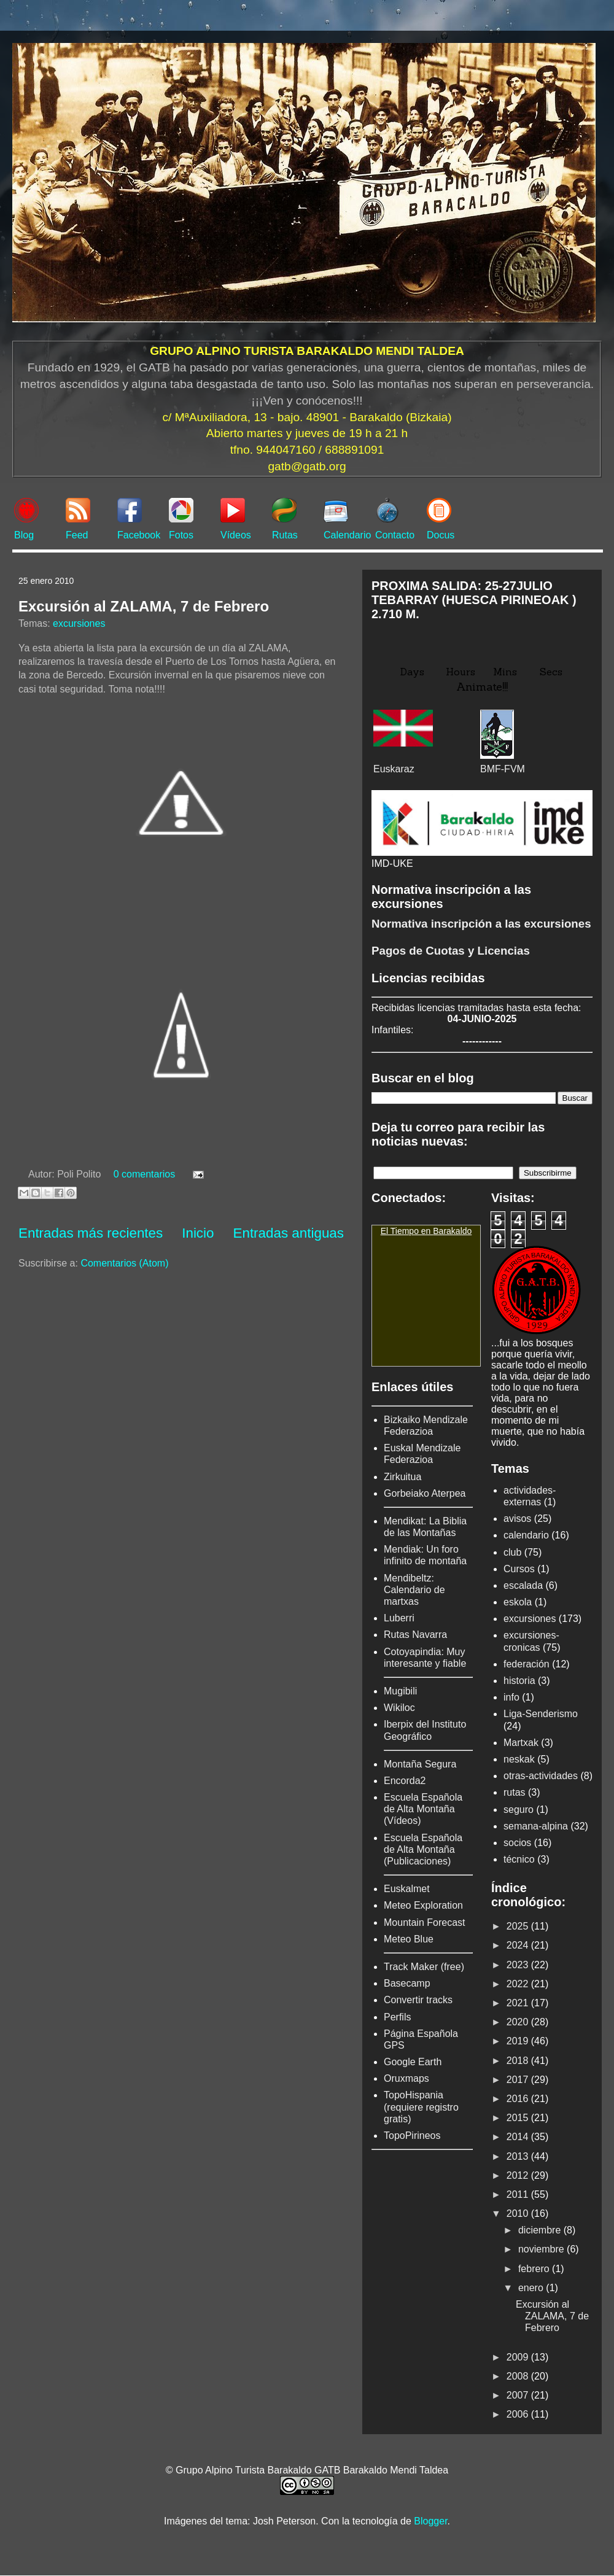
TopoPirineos (412, 2135)
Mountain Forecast (424, 1922)
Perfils (397, 2017)
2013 (519, 2156)
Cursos (519, 1569)
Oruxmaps (406, 2078)
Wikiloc (399, 1707)
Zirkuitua (402, 1477)
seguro (518, 1809)
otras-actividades (540, 1776)
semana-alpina (535, 1826)
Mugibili (400, 1691)
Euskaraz (393, 769)
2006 (519, 2414)
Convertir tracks (418, 2000)
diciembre (541, 2230)
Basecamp (407, 1983)
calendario (526, 1535)
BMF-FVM (502, 769)
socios (517, 1842)
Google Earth (412, 2062)
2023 (519, 1965)
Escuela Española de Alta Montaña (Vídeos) (423, 1809)
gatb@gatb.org (307, 466)
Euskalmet (407, 1889)
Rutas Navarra (415, 1634)
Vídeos (235, 535)
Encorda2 (405, 1780)
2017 (519, 2079)
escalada (523, 1585)
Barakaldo (452, 1231)
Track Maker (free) (424, 1966)
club (512, 1552)
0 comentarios (145, 1174)
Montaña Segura (420, 1764)
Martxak (520, 1742)
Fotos (181, 535)
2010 (519, 2213)
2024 (519, 1945)
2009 (519, 2357)
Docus (440, 535)
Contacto (394, 535)
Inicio (198, 1233)
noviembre (542, 2249)
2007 (519, 2395)
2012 (519, 2175)
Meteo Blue (408, 1939)
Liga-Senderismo (540, 1714)
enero (532, 2288)
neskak (519, 1759)
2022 (519, 1984)
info (511, 1697)
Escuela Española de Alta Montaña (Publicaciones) (423, 1849)
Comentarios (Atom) (124, 1263)
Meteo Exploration (423, 1905)
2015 (519, 2117)
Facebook (138, 535)
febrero (535, 2269)
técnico (519, 1859)
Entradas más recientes (90, 1233)
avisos (517, 1518)
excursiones (79, 623)
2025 (519, 1926)
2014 (519, 2137)
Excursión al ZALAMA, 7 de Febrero (143, 606)
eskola (517, 1602)
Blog (24, 535)
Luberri (399, 1618)
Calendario (347, 535)
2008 (519, 2376)
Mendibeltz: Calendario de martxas (414, 1590)
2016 (519, 2098)
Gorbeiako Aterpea (424, 1493)
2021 (519, 2003)
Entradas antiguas (288, 1233)
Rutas (285, 535)
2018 (519, 2060)
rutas (514, 1792)
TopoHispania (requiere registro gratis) (421, 2107)
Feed (77, 535)
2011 (519, 2194)
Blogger (430, 2521)
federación (526, 1664)
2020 (519, 2022)
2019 (519, 2041)
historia (519, 1680)
